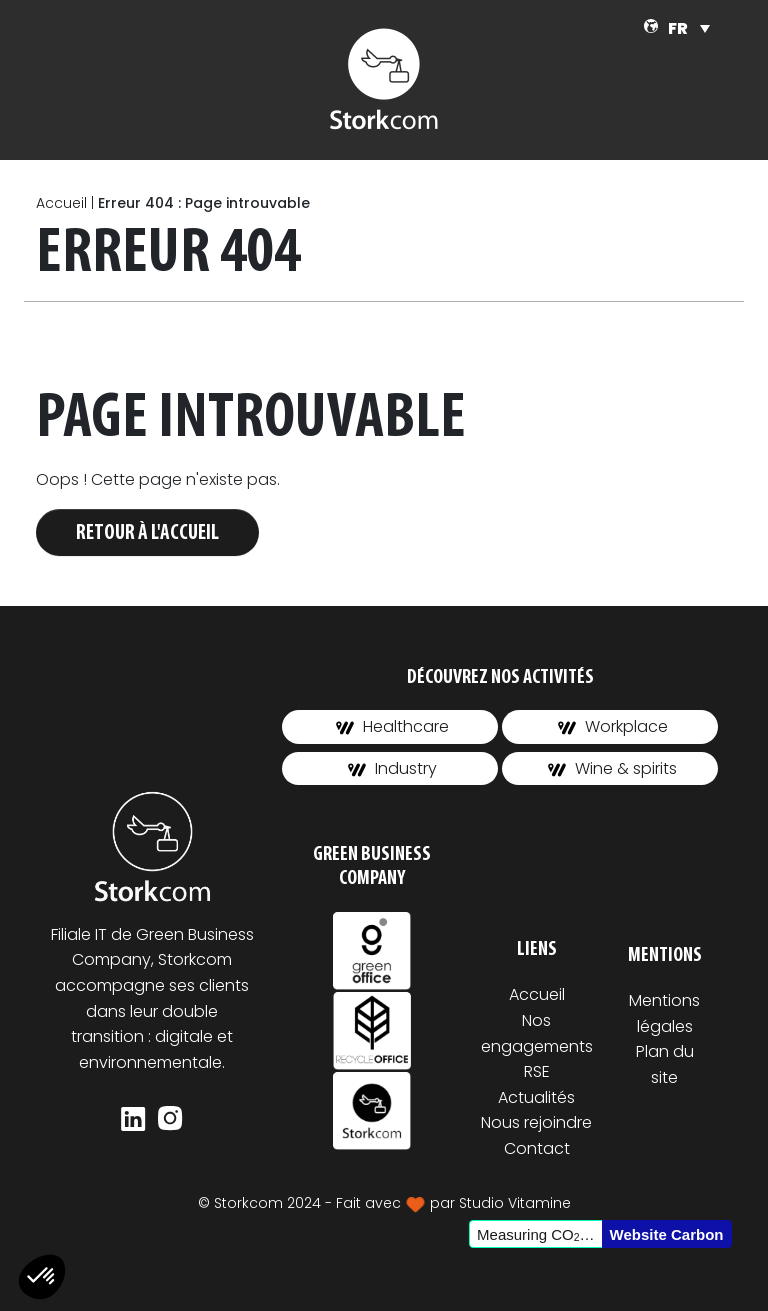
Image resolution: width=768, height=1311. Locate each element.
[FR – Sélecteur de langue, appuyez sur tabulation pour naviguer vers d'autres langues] (689, 28)
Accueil (61, 203)
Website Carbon (667, 1234)
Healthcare (392, 726)
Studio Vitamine (515, 1203)
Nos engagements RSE (537, 1046)
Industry (392, 768)
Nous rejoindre (536, 1122)
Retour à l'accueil (147, 533)
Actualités (536, 1097)
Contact (537, 1148)
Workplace (613, 726)
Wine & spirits (612, 768)
